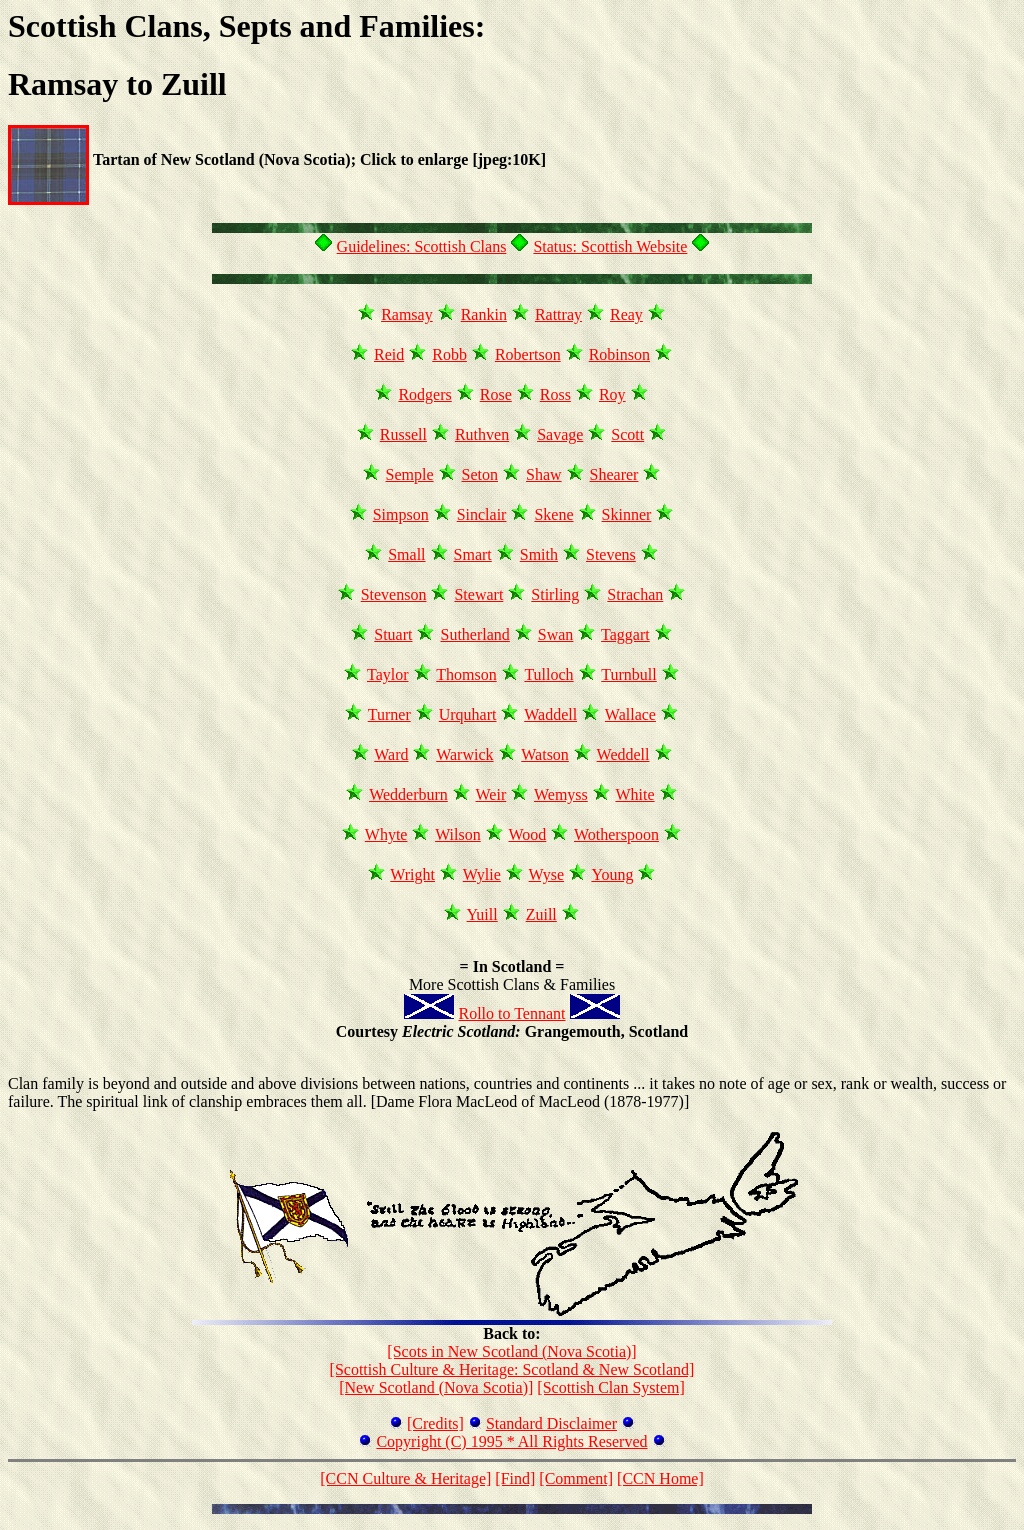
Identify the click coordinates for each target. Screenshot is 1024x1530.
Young (612, 874)
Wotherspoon (616, 834)
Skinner (627, 514)
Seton (480, 474)
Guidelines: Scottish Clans (422, 246)
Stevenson (394, 594)
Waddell (550, 714)
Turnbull (628, 674)
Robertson (528, 354)
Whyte (386, 834)
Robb (449, 354)
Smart (473, 554)
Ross (555, 394)
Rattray (558, 314)
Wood (527, 834)
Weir (491, 794)
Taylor (388, 674)
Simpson (401, 514)
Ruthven (482, 434)
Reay (626, 314)
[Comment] (576, 1478)
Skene (553, 514)
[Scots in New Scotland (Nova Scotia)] (511, 1351)
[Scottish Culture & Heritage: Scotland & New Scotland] (512, 1369)
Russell (403, 434)
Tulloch (548, 674)
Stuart (393, 634)
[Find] (515, 1478)
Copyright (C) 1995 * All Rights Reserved (511, 1441)
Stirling (555, 594)
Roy (612, 394)
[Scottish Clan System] (611, 1387)
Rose (496, 394)
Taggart (625, 634)
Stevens (611, 554)
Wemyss (561, 794)
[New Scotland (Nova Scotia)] (436, 1387)
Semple (410, 474)
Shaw (544, 474)
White (635, 794)
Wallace (630, 714)
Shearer (614, 474)
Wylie (482, 874)
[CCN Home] (660, 1478)
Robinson (619, 354)
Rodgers (424, 394)
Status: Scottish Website (610, 246)
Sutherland (474, 634)
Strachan (635, 594)
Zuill (541, 914)
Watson (545, 754)
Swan (556, 634)
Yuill (482, 914)
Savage (560, 434)
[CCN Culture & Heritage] (405, 1478)
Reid (389, 354)
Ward (391, 754)
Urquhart (468, 714)
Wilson (458, 834)
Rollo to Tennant (511, 1013)
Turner (389, 714)
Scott (627, 434)
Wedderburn (408, 794)
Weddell (623, 754)
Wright (412, 874)
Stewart (478, 594)
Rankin (484, 314)
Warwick (464, 754)
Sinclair (482, 514)
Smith (539, 554)
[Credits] (435, 1423)
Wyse (546, 874)
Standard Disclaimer (551, 1423)
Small (406, 554)
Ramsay (407, 314)
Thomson (466, 674)
